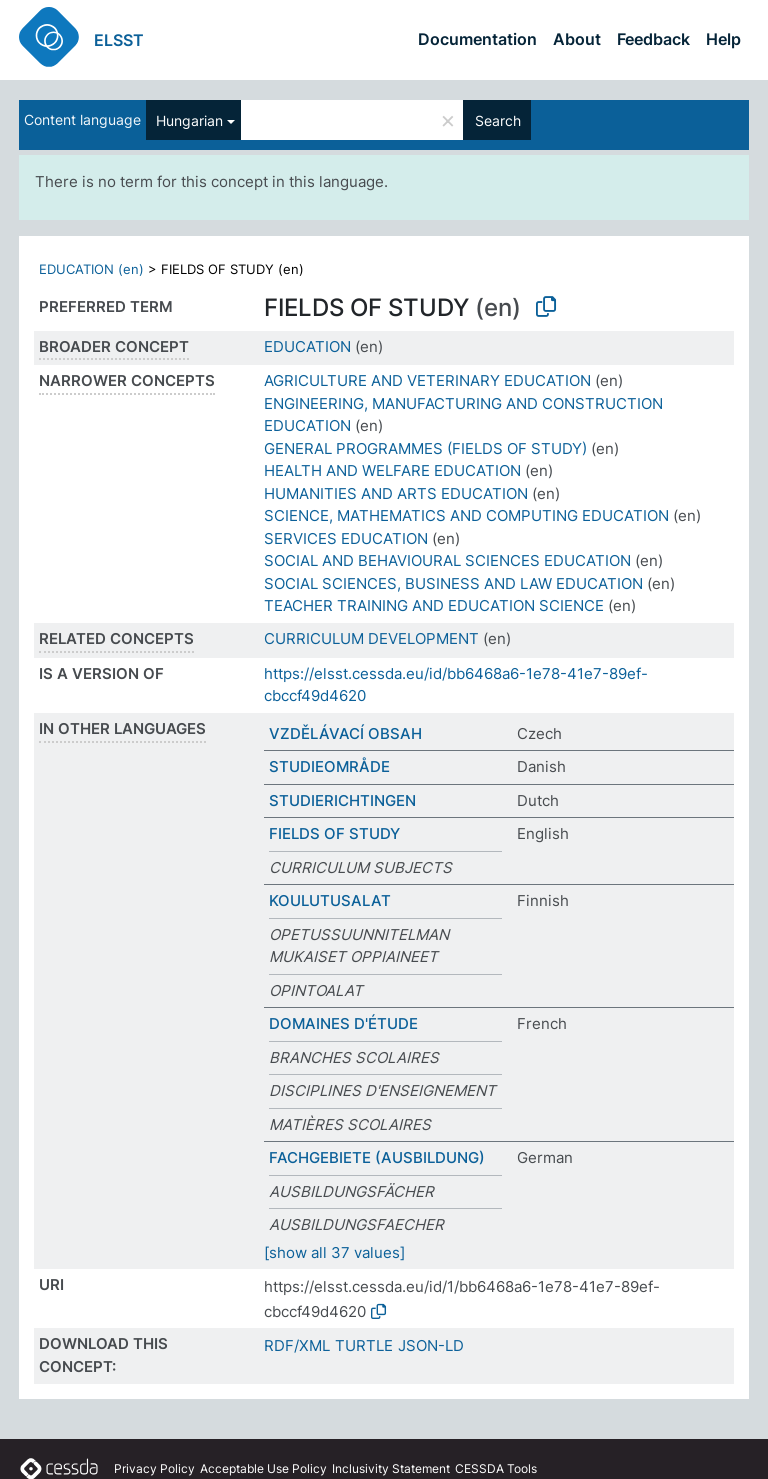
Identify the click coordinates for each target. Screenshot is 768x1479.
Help (723, 39)
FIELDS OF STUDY (334, 833)
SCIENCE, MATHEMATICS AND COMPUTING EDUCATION (466, 515)
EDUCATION (307, 346)
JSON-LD (431, 1345)
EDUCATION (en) (91, 269)
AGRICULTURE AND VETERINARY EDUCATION (427, 380)
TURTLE (364, 1345)
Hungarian (189, 120)
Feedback (653, 39)
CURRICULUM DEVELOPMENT (371, 638)
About (577, 39)
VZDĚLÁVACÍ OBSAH (345, 733)
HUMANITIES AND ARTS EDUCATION (396, 493)
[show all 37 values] (334, 1252)
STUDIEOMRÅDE (329, 766)
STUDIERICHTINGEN (342, 800)
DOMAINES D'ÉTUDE (343, 1023)
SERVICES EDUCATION (346, 538)
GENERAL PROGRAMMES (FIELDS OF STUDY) (425, 448)
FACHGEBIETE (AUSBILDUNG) (377, 1157)
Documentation (477, 39)
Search (498, 120)
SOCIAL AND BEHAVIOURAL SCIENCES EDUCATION (447, 560)
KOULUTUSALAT (330, 900)
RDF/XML (297, 1345)
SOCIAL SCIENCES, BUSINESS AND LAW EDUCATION (453, 583)
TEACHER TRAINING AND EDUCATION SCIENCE (434, 605)
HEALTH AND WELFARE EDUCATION (392, 470)
